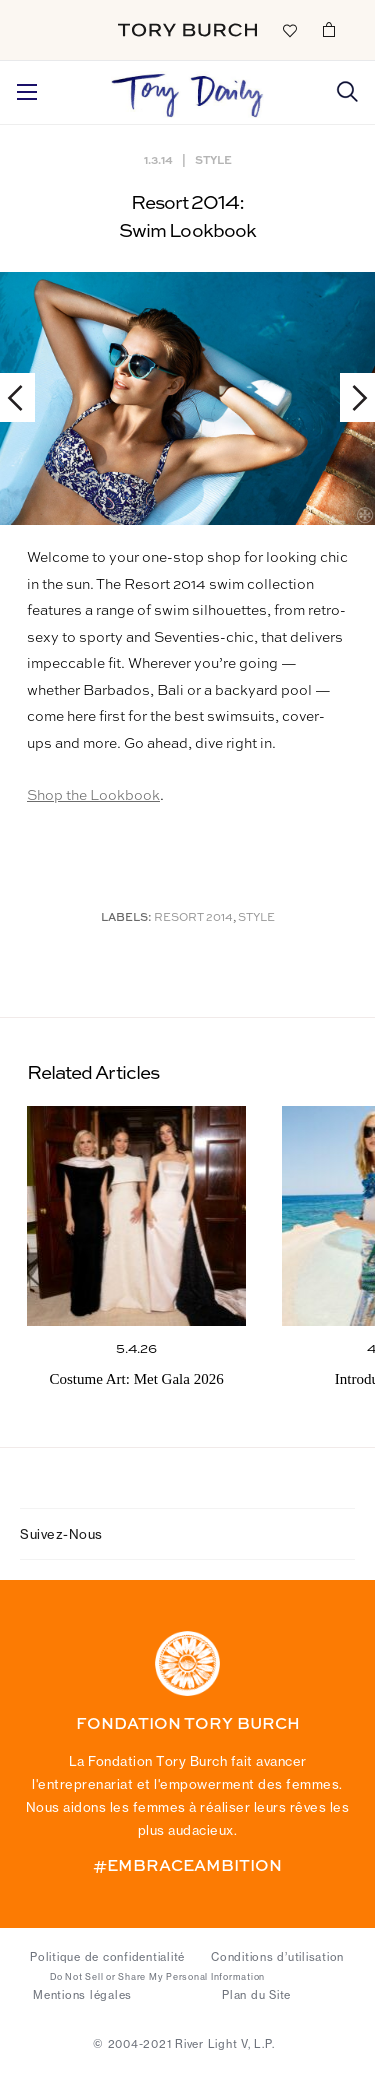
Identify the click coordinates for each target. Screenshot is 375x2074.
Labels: (126, 918)
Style (213, 159)
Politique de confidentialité (107, 1957)
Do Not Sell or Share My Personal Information (157, 1977)
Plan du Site (256, 1995)
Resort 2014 (193, 918)
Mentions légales (82, 1995)
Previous (24, 397)
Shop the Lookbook (93, 796)
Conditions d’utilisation (277, 1957)
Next (350, 397)
